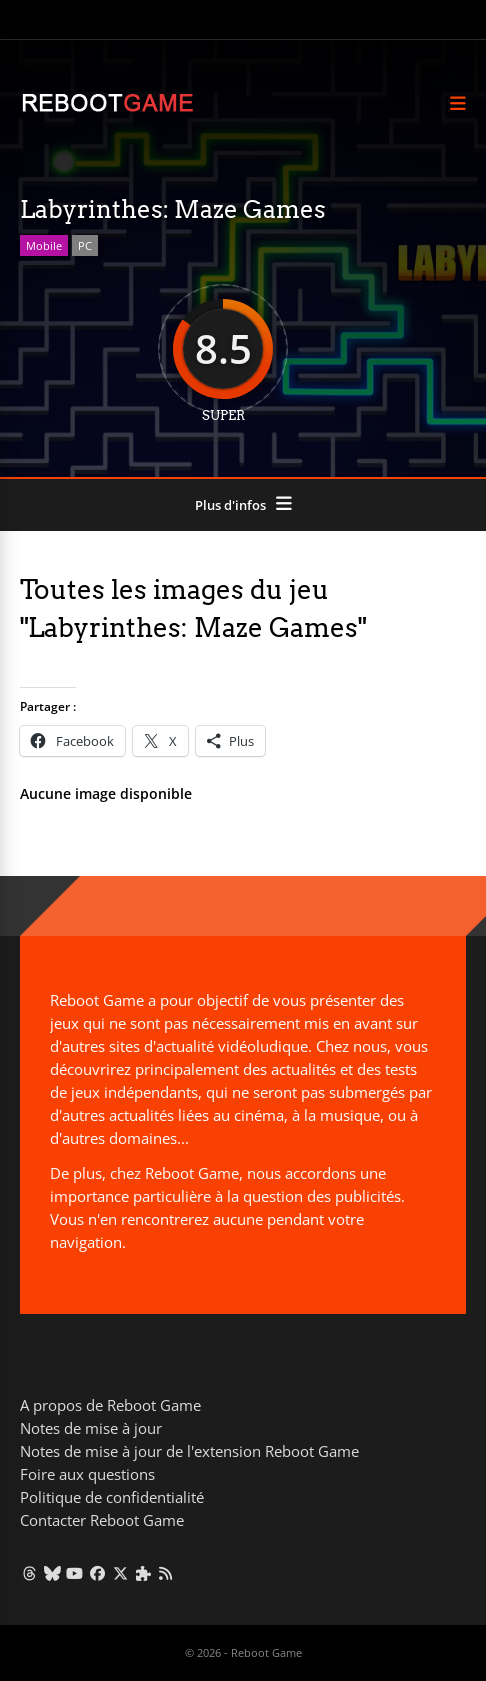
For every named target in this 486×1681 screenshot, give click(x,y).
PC (85, 245)
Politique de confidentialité (112, 1497)
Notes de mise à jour (91, 1428)
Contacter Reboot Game (102, 1520)
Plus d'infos (230, 505)
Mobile (44, 245)
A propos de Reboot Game (110, 1405)
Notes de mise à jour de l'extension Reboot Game (189, 1451)
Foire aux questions (87, 1474)
